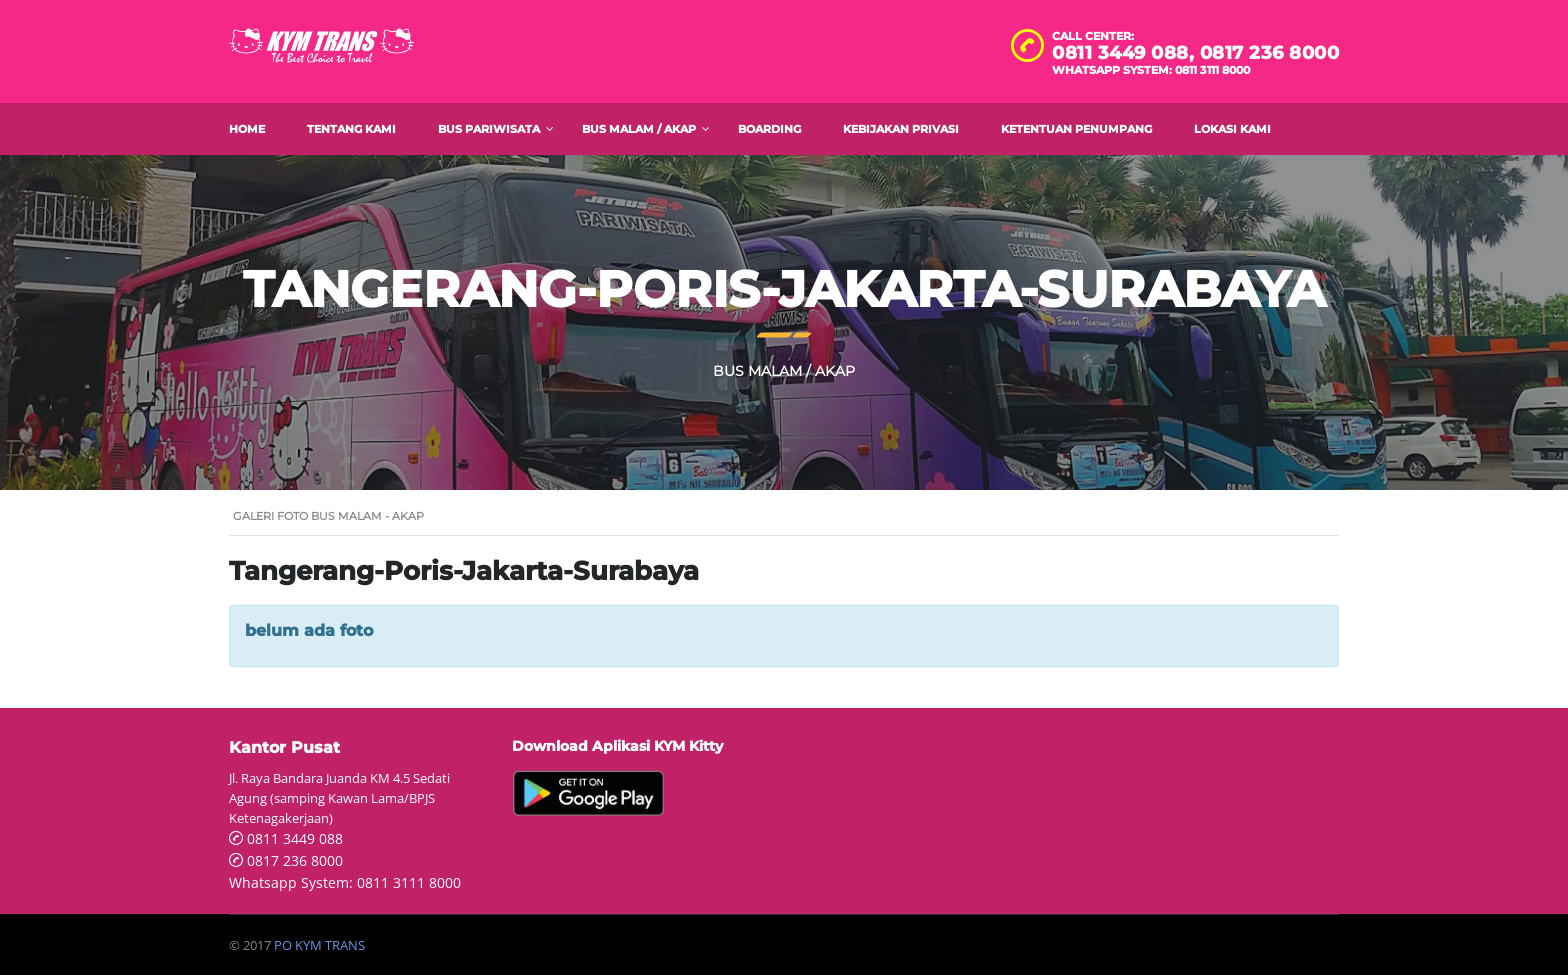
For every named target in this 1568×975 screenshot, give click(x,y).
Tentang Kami (351, 129)
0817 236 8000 (1270, 53)
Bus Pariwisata (489, 129)
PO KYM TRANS (319, 945)
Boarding (769, 129)
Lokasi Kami (1232, 129)
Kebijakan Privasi (901, 129)
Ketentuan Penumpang (1076, 129)
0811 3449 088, (1126, 53)
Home (247, 129)
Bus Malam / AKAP (639, 129)
